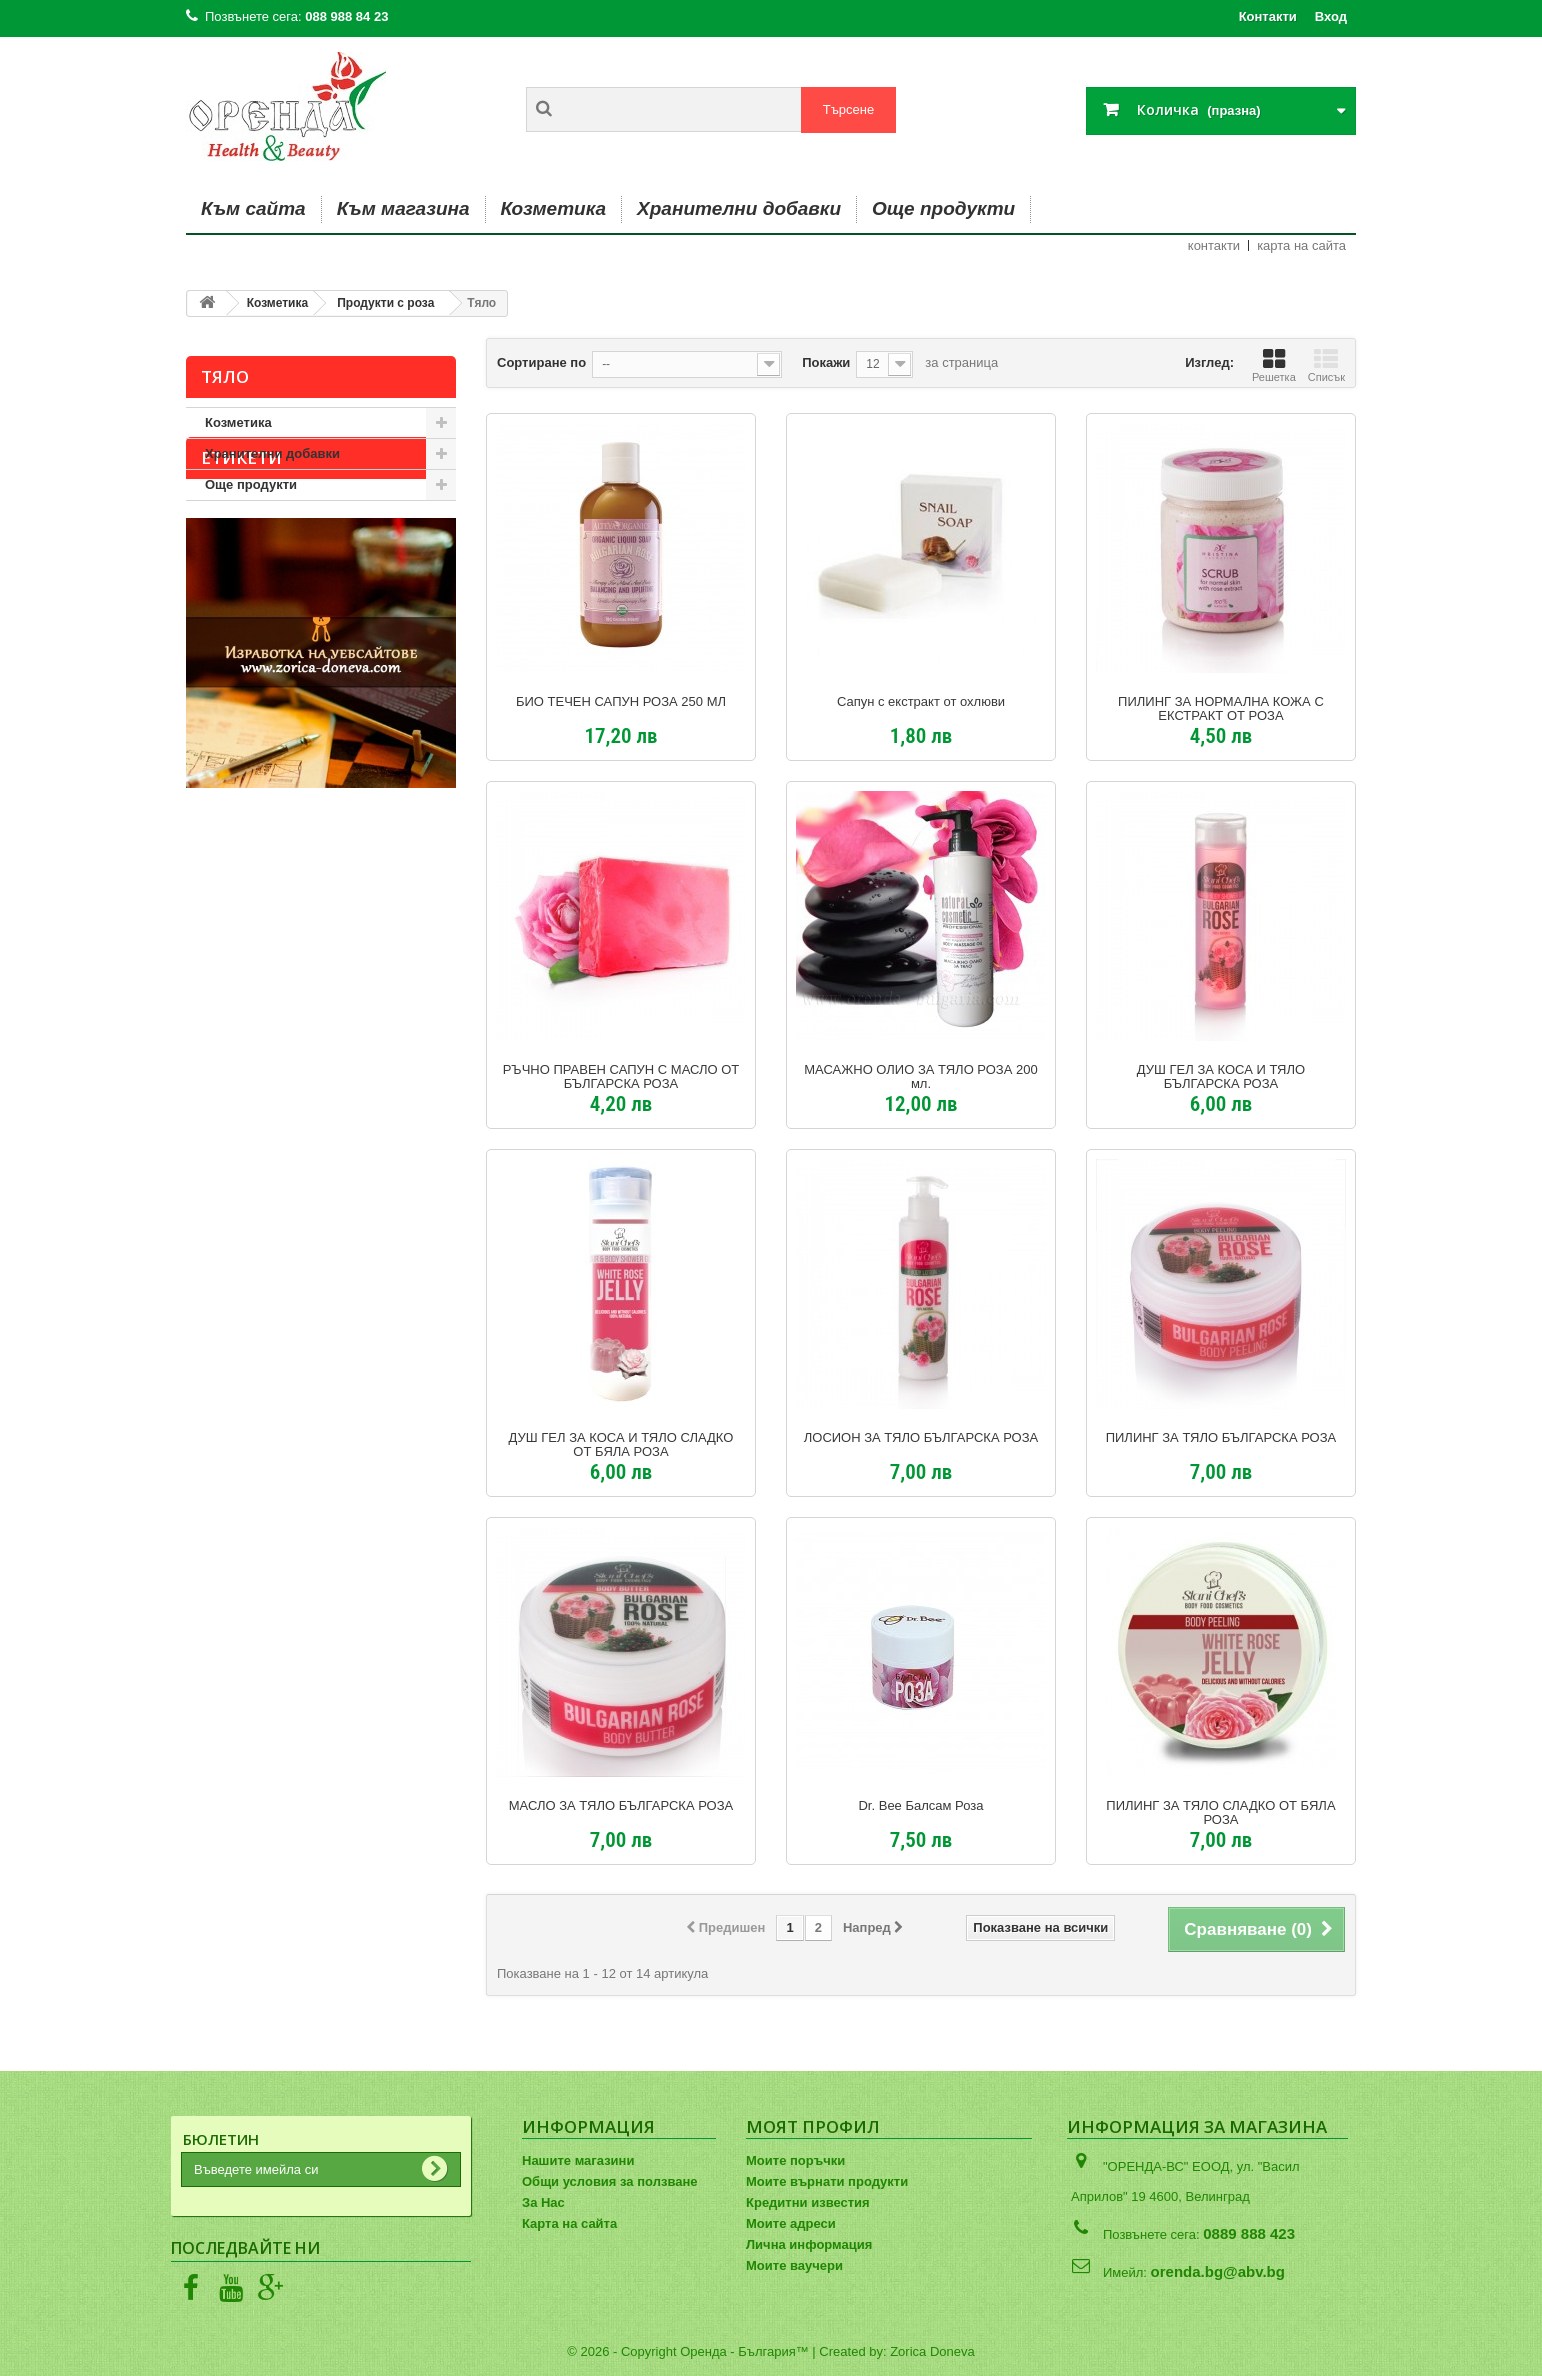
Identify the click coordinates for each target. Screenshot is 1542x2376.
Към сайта (253, 208)
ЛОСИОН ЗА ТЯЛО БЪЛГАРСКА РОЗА (921, 1438)
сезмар (345, 594)
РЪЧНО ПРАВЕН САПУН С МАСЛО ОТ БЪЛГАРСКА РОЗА (621, 1077)
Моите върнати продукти (827, 2181)
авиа (211, 594)
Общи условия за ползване (610, 2181)
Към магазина (403, 208)
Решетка (1274, 365)
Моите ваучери (794, 2265)
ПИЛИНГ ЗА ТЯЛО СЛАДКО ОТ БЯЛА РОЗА (1220, 1813)
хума (407, 594)
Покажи (826, 362)
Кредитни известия (808, 2202)
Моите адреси (791, 2223)
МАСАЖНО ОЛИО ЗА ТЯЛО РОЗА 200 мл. (920, 1077)
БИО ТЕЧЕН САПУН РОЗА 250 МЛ (621, 702)
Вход (1331, 16)
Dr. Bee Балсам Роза (920, 1806)
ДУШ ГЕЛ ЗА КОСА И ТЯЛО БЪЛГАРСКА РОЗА (1221, 1077)
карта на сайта (1301, 245)
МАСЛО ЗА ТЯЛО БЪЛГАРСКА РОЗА (621, 1806)
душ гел (274, 594)
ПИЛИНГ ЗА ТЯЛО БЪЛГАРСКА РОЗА (1221, 1438)
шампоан (397, 654)
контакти (1214, 245)
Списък (1326, 365)
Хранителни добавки (739, 208)
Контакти (1268, 16)
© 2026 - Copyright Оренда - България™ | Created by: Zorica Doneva (770, 2351)
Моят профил (813, 2126)
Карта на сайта (569, 2223)
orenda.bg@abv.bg (1218, 2271)
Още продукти (943, 208)
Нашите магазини (578, 2160)
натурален (320, 624)
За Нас (543, 2202)
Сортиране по (541, 362)
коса (210, 654)
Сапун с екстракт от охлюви (921, 702)
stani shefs (230, 624)
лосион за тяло (297, 654)
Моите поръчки (795, 2160)
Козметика (554, 208)
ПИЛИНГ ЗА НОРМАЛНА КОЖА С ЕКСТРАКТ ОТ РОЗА (1221, 709)
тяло (392, 624)
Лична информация (809, 2244)
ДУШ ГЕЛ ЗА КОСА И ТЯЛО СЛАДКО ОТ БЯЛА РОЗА (621, 1445)
